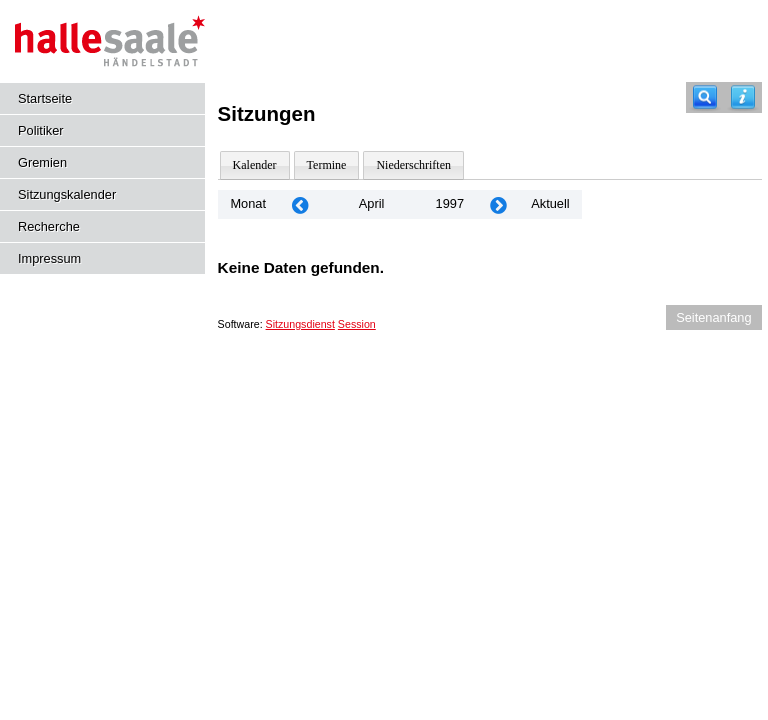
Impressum (49, 258)
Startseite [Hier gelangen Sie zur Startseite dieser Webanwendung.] (45, 98)
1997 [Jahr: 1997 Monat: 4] (450, 203)
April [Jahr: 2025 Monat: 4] (372, 203)
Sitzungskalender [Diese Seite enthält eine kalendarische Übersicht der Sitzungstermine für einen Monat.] (67, 194)
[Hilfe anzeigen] (743, 97)
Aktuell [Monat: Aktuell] (550, 203)
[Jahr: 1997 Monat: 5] (498, 204)
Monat (248, 203)
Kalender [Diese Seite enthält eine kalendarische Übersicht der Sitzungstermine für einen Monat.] (255, 165)
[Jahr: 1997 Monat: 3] (300, 204)
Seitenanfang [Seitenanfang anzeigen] (713, 317)
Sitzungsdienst (300, 324)
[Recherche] (705, 97)
